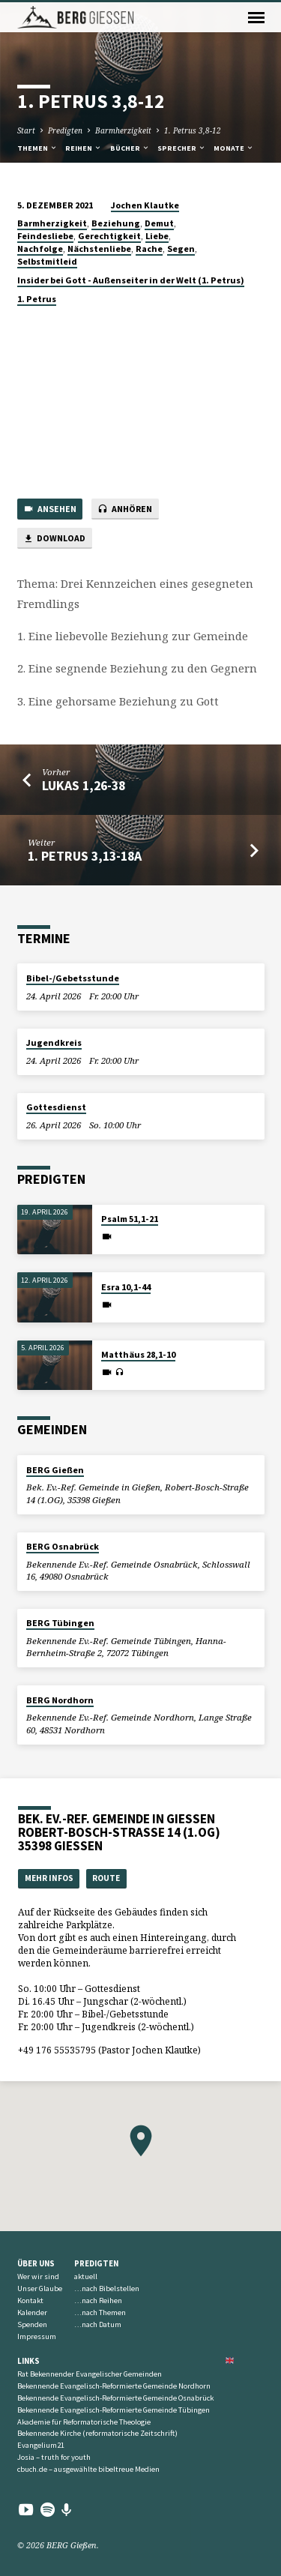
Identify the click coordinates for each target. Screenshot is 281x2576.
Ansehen (49, 509)
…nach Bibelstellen (106, 2288)
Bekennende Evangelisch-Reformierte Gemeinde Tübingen (113, 2410)
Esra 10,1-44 (126, 1286)
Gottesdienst (56, 1107)
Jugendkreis (54, 1042)
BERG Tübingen (60, 1622)
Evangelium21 (40, 2445)
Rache (149, 248)
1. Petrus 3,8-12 (192, 130)
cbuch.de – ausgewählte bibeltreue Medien (88, 2469)
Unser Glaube (39, 2288)
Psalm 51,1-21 (129, 1218)
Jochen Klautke (145, 205)
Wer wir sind (38, 2276)
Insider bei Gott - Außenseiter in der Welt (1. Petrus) (130, 280)
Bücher (130, 148)
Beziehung (115, 223)
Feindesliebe (45, 235)
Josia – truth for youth (54, 2457)
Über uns (36, 2263)
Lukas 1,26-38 (83, 785)
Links (28, 2361)
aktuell (85, 2276)
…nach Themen (100, 2312)
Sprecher (181, 148)
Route (106, 1878)
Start (26, 130)
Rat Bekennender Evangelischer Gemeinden (89, 2374)
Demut (159, 223)
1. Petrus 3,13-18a (85, 855)
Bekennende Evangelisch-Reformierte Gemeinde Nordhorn (114, 2386)
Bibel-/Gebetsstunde (72, 978)
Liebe (157, 235)
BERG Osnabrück (62, 1546)
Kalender (32, 2312)
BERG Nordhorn (60, 1700)
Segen (181, 248)
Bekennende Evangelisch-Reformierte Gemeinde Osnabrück (115, 2398)
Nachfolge (40, 248)
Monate (234, 148)
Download (54, 538)
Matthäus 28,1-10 (138, 1354)
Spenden (32, 2324)
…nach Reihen (98, 2300)
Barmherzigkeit (123, 130)
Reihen (83, 148)
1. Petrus (36, 298)
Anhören (124, 509)
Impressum (36, 2336)
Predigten (65, 130)
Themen (37, 148)
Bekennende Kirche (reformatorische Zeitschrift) (97, 2433)
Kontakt (30, 2300)
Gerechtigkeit (109, 235)
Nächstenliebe (99, 248)
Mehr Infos (49, 1878)
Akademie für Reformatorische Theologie (84, 2422)
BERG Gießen (55, 1469)
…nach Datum (97, 2324)
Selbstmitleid (47, 261)
